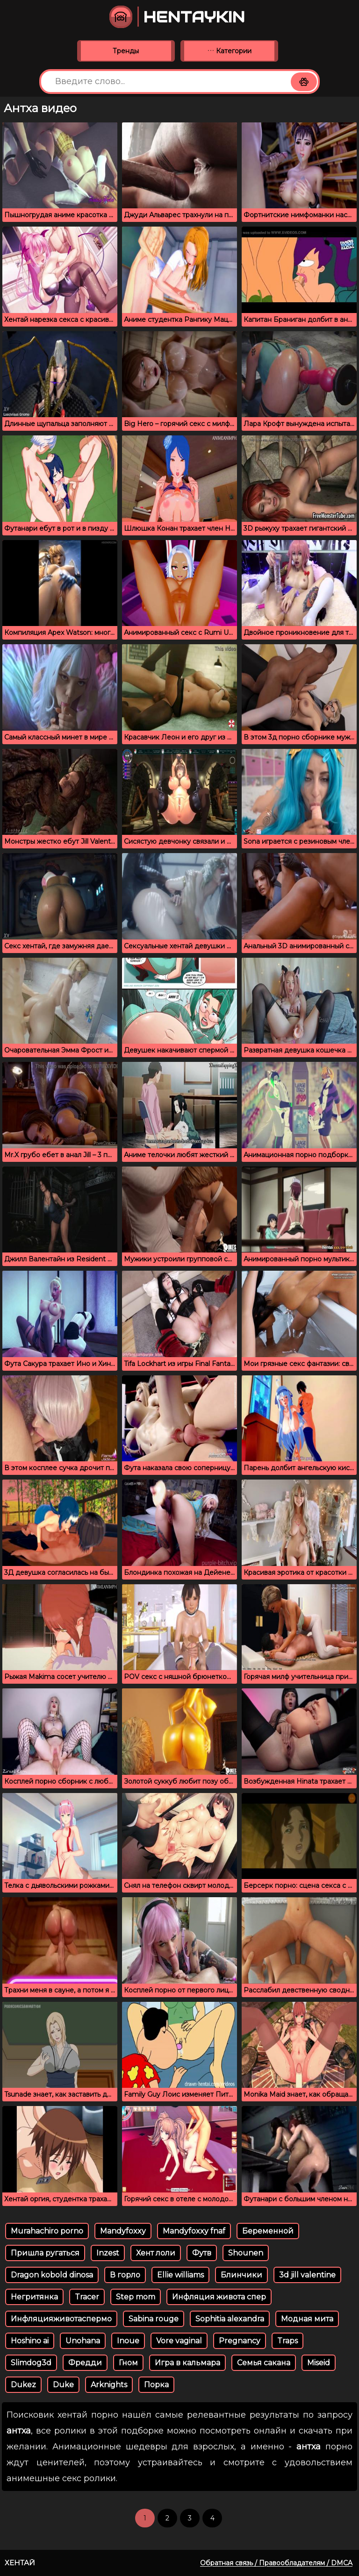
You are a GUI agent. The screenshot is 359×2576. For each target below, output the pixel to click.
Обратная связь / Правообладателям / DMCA (276, 2563)
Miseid (318, 2362)
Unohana (82, 2340)
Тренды (126, 51)
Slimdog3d (31, 2362)
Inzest (107, 2253)
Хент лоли (155, 2253)
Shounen (245, 2253)
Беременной (268, 2231)
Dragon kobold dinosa (52, 2274)
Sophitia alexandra (229, 2318)
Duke (63, 2384)
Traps (287, 2340)
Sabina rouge (154, 2318)
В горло (125, 2274)
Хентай (20, 2562)
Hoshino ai (30, 2340)
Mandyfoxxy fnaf (194, 2231)
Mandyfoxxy (123, 2231)
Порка (156, 2384)
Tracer (87, 2296)
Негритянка (34, 2296)
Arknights (109, 2384)
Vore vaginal (179, 2340)
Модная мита (307, 2318)
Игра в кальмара (187, 2362)
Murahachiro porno (47, 2231)
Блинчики (241, 2274)
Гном (128, 2362)
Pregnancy (239, 2340)
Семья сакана (263, 2362)
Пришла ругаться (45, 2253)
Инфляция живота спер (219, 2296)
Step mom (135, 2296)
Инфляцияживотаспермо (61, 2318)
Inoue (128, 2340)
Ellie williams (180, 2274)
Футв (201, 2253)
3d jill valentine (307, 2274)
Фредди (85, 2362)
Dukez (23, 2384)
